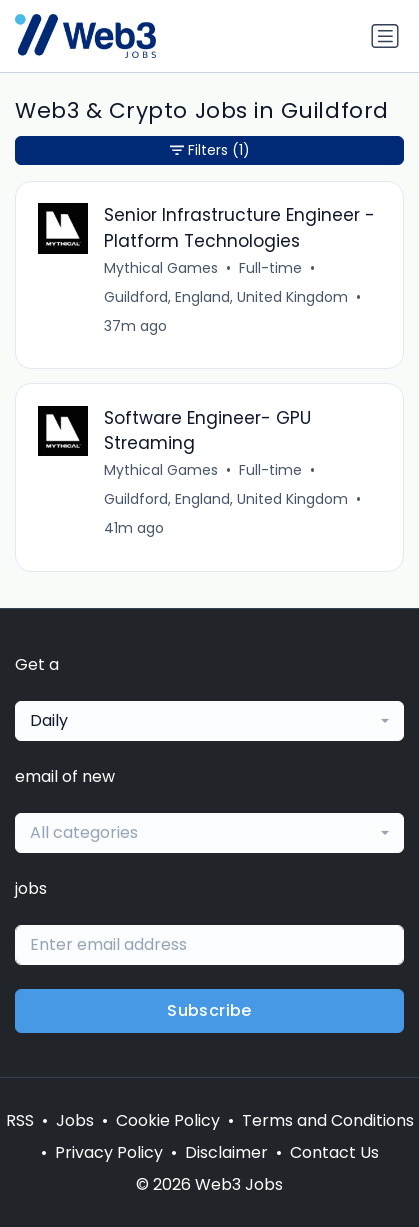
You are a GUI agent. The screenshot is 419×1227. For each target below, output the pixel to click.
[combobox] (209, 721)
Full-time (270, 268)
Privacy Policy (109, 1152)
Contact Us (334, 1152)
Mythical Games (161, 268)
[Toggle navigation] (385, 36)
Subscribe (209, 1010)
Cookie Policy (168, 1120)
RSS (20, 1120)
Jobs (75, 1120)
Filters (210, 150)
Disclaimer (226, 1152)
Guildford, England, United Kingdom (226, 297)
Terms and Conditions (328, 1120)
